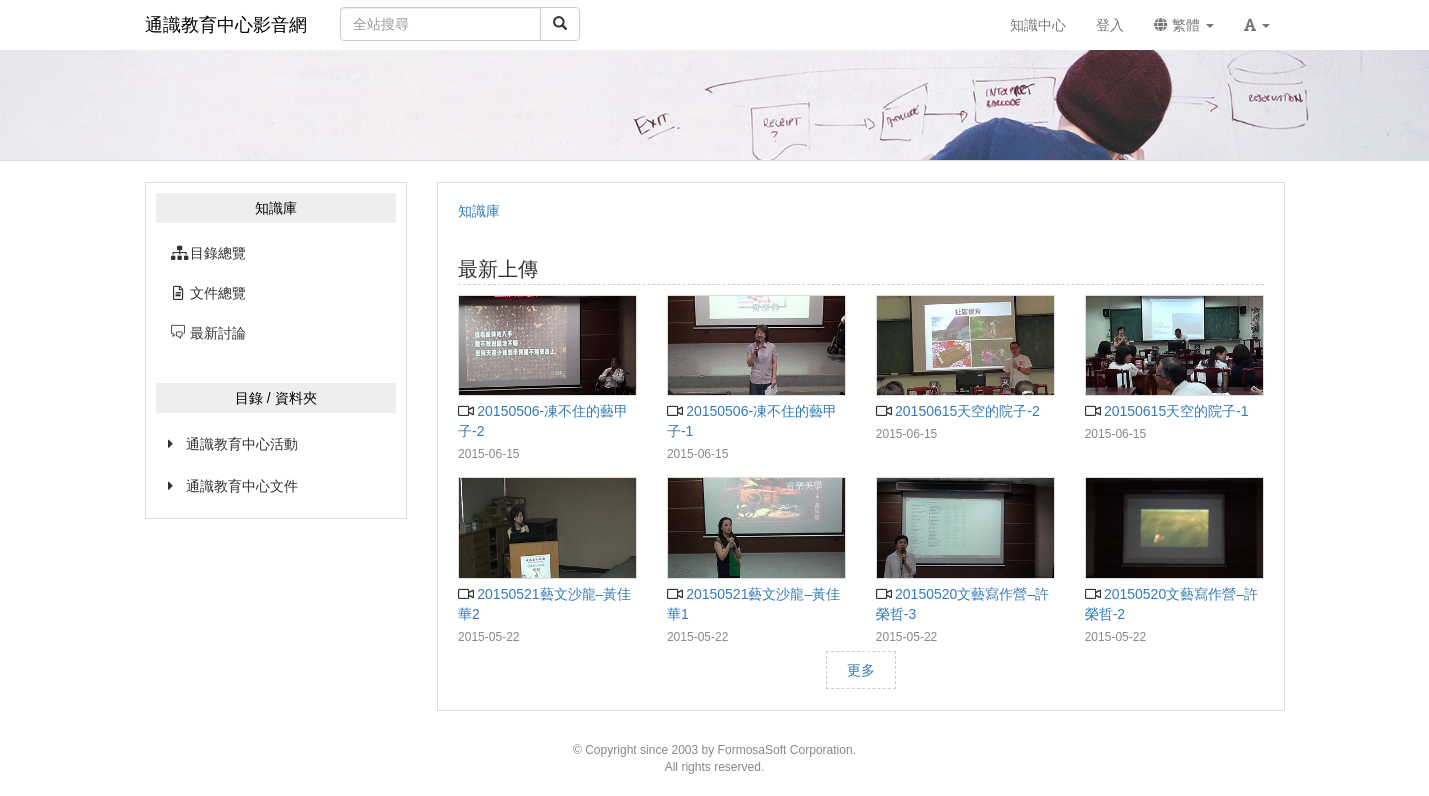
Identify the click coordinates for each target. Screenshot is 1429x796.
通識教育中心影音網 (226, 25)
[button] (1257, 25)
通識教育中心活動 (242, 444)
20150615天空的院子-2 (958, 411)
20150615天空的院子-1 (1167, 411)
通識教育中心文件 (242, 486)
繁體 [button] (1184, 25)
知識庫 (479, 211)
